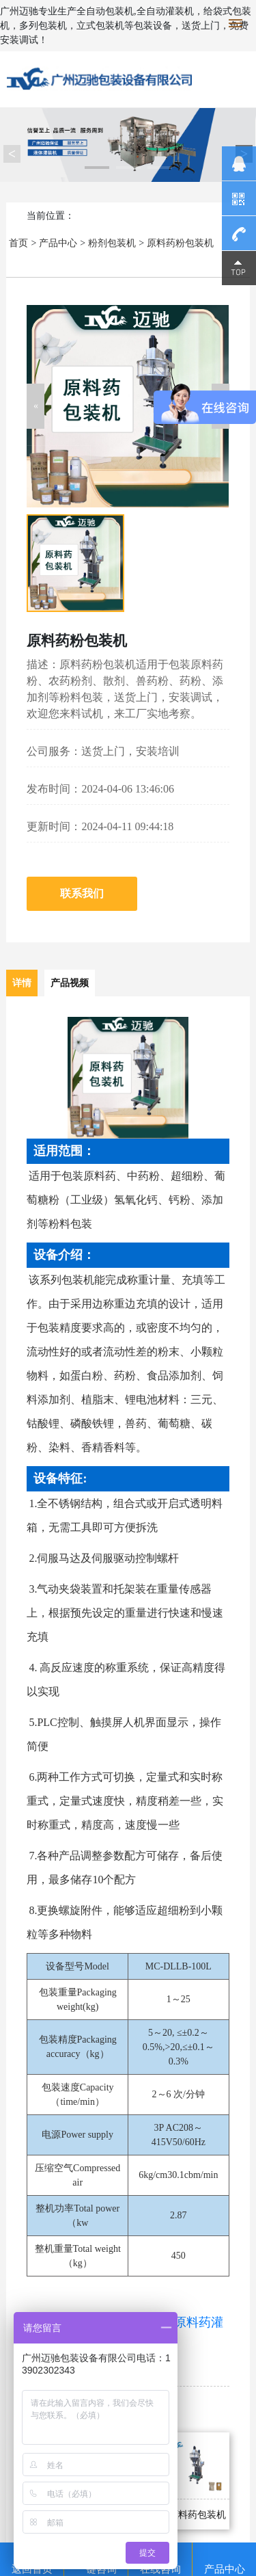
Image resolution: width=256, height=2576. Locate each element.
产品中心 (58, 243)
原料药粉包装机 (180, 243)
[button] (35, 406)
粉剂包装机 (112, 243)
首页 (18, 243)
